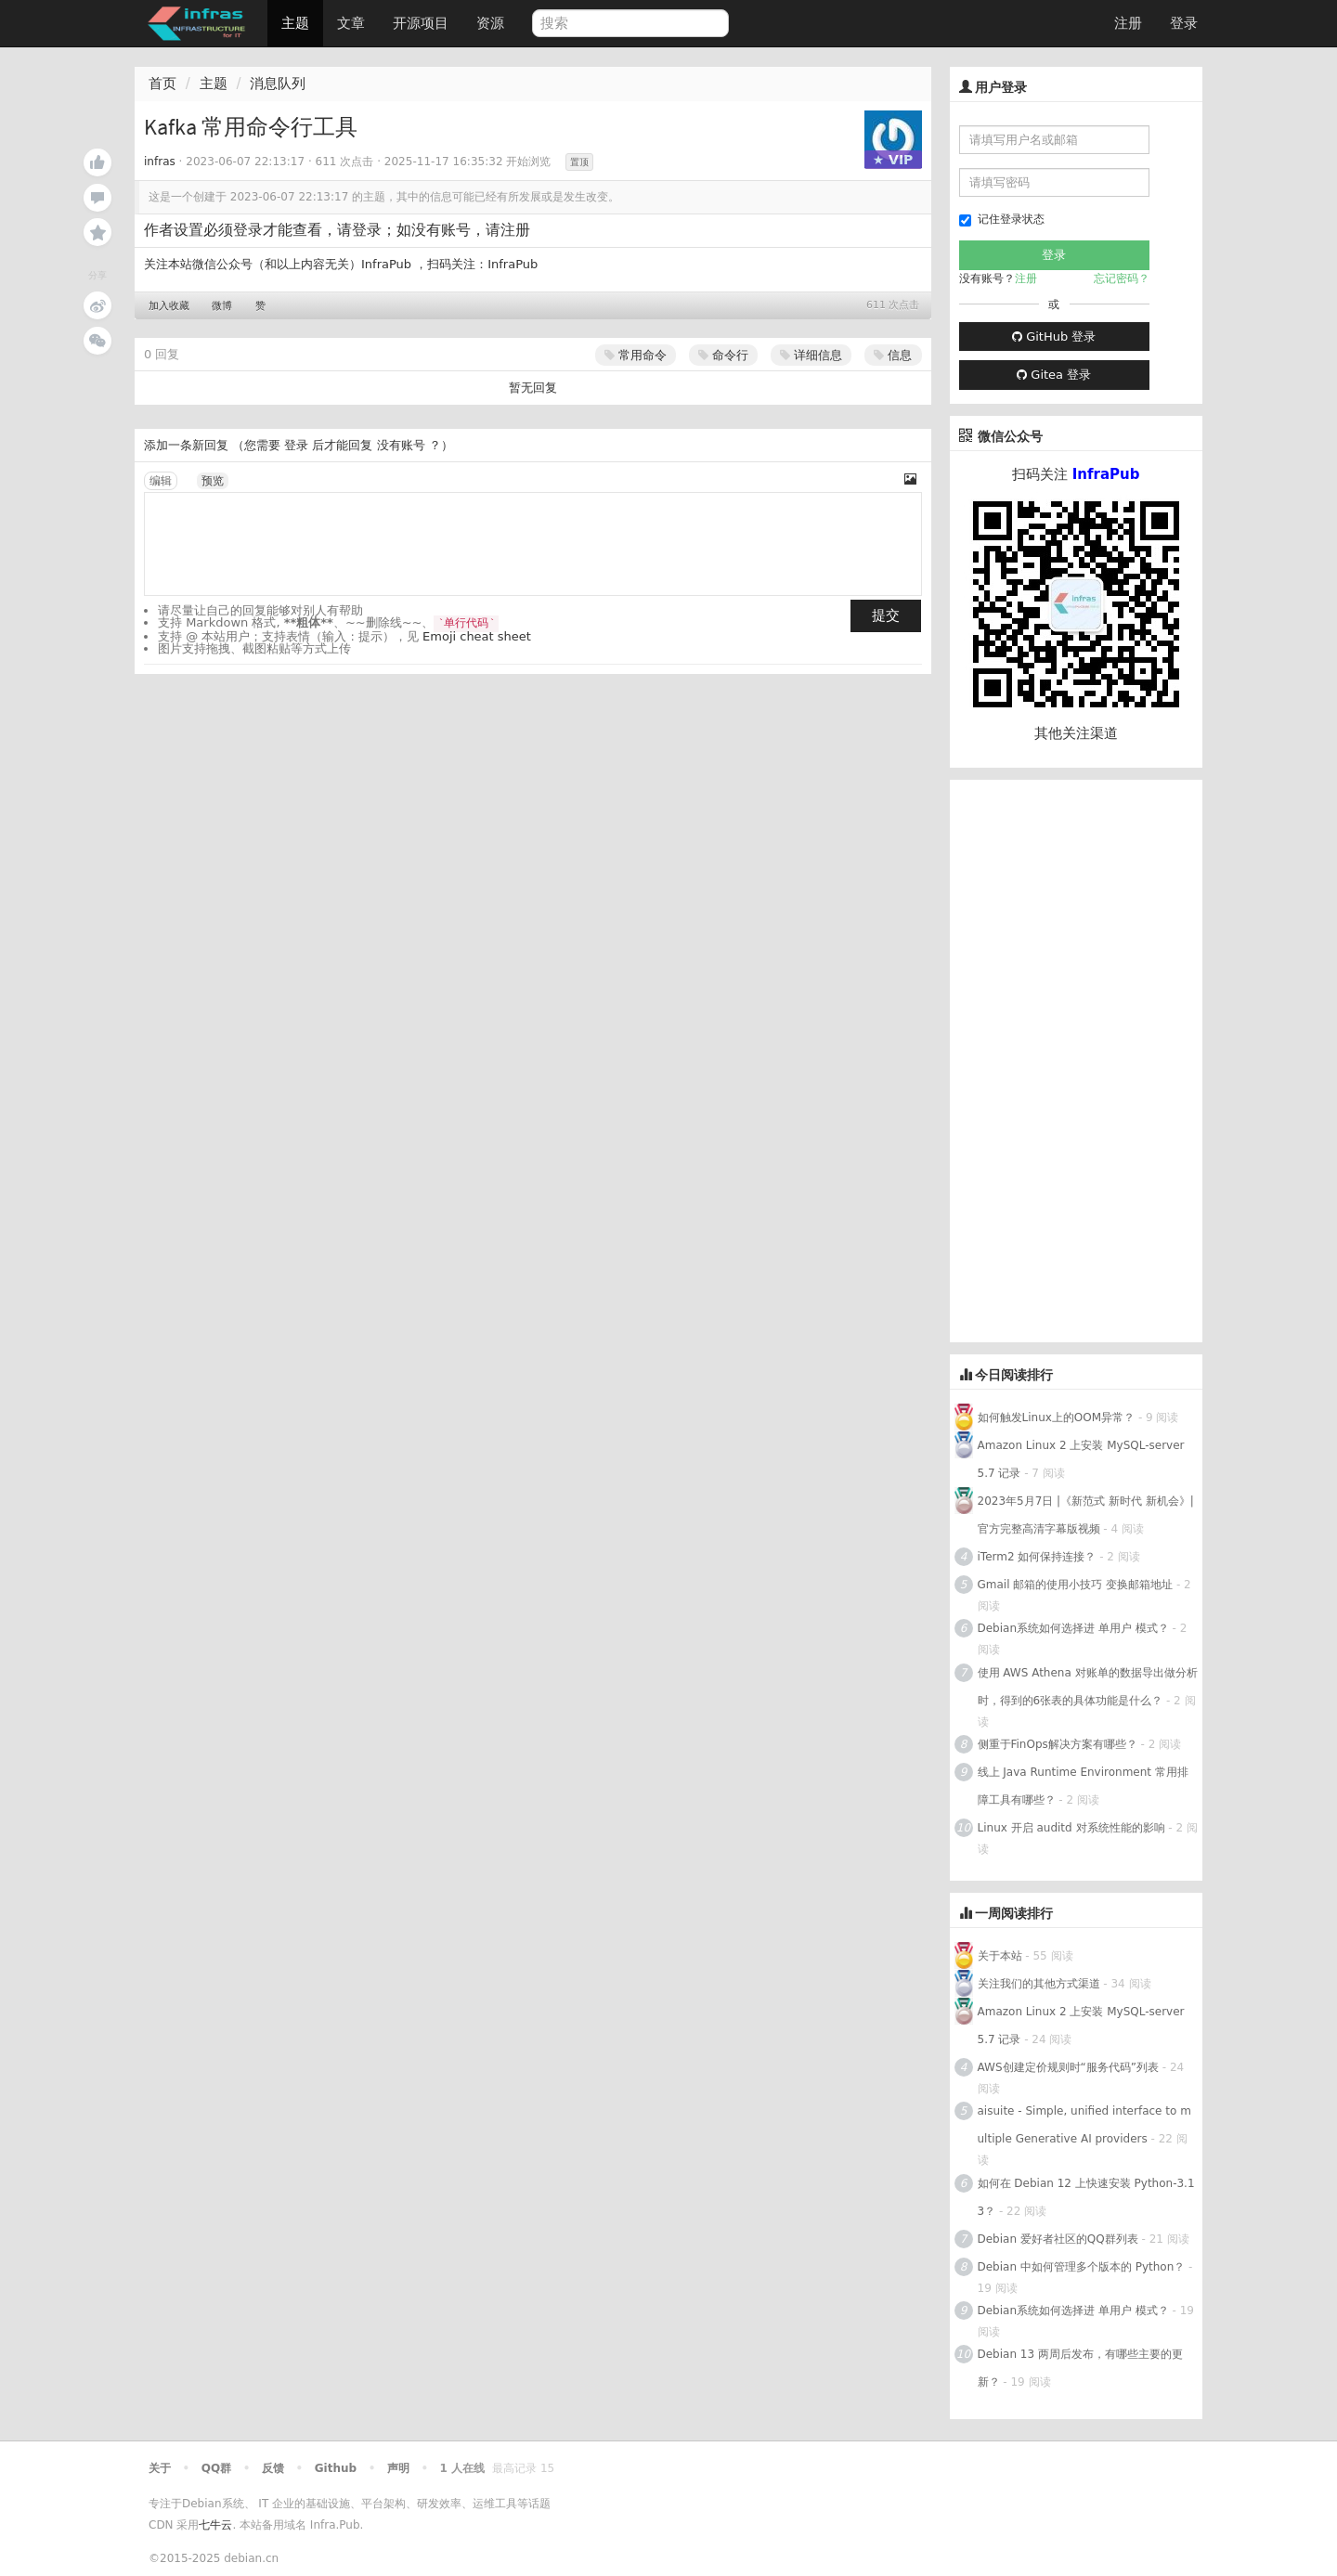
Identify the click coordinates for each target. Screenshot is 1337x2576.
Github (336, 2468)
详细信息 (811, 355)
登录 (1184, 23)
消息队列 (277, 83)
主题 (295, 23)
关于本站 (1000, 1955)
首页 (162, 83)
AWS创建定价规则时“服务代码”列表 (1068, 2067)
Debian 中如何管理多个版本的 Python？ (1082, 2266)
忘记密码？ (1121, 278)
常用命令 (635, 355)
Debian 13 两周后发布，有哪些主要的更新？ (1080, 2368)
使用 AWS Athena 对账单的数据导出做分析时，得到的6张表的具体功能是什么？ (1088, 1686)
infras (159, 161)
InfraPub (512, 264)
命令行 (723, 355)
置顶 (579, 162)
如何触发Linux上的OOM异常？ (1058, 1417)
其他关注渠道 (1076, 733)
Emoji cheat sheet (476, 636)
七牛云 (215, 2524)
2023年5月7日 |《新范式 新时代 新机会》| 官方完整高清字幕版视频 (1086, 1515)
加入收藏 (169, 306)
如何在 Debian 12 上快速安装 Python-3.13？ (1086, 2197)
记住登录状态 (1002, 220)
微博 (222, 306)
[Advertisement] (1089, 1058)
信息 (893, 355)
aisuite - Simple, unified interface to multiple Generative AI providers (1084, 2124)
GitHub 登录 (1054, 336)
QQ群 (216, 2468)
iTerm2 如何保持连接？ (1037, 1556)
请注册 (508, 230)
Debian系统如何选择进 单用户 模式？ (1073, 1628)
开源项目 (420, 23)
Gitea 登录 (1054, 375)
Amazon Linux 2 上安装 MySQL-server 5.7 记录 (1081, 1459)
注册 (1128, 23)
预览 (212, 480)
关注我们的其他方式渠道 (1039, 1983)
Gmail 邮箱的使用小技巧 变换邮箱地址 (1076, 1584)
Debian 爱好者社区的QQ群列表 (1058, 2239)
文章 (351, 23)
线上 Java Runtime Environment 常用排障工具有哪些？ (1083, 1786)
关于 (160, 2468)
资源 (490, 23)
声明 (398, 2468)
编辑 (160, 480)
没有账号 (401, 445)
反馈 (273, 2468)
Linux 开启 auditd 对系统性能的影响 (1071, 1827)
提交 (886, 615)
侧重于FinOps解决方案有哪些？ (1057, 1744)
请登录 (359, 230)
